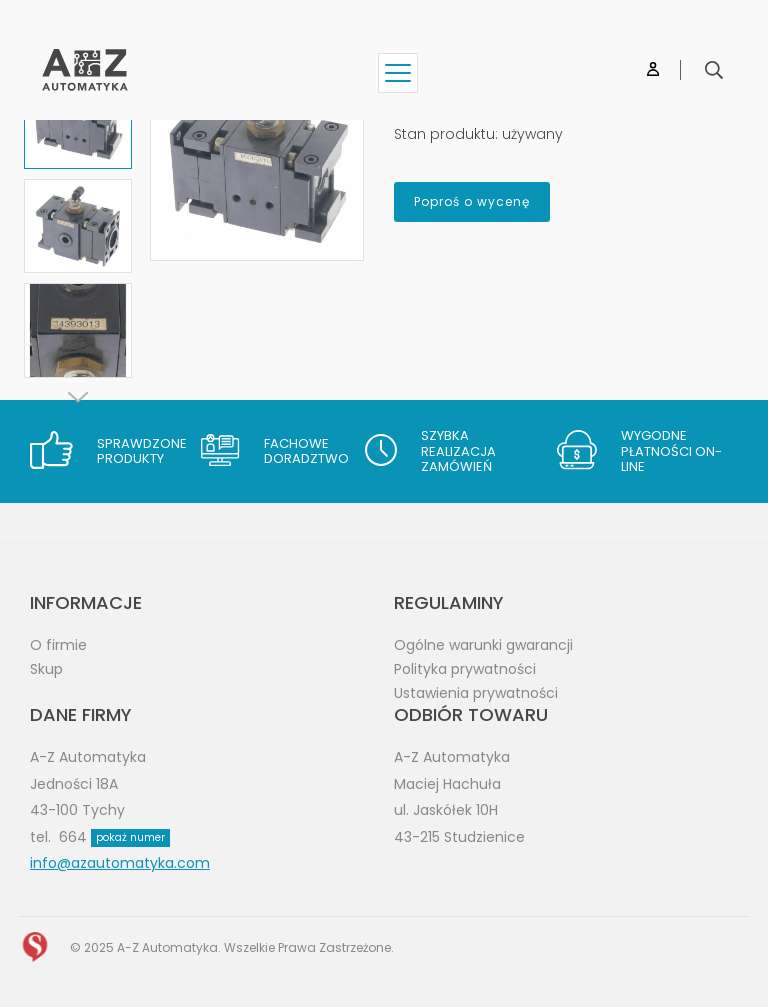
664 (114, 837)
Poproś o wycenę (472, 201)
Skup (46, 669)
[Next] (78, 397)
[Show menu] (398, 73)
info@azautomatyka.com (120, 863)
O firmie (58, 645)
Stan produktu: (446, 134)
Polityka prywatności (465, 669)
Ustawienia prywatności (476, 693)
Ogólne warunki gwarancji (483, 645)
